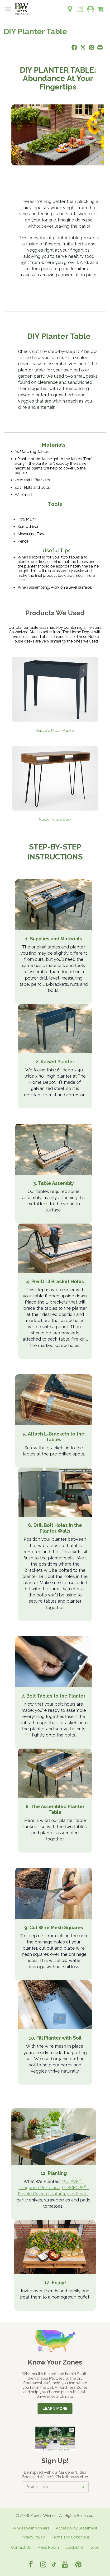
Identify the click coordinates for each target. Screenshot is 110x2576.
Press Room (48, 2547)
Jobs (95, 2547)
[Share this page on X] (83, 47)
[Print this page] (100, 47)
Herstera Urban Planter (55, 730)
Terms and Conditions (71, 2537)
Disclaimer (75, 2547)
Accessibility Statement (76, 2528)
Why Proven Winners (31, 2528)
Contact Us (21, 2547)
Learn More (55, 2408)
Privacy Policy (32, 2537)
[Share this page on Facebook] (74, 47)
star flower (78, 2193)
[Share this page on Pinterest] (91, 47)
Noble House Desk (55, 819)
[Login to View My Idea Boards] (80, 6)
